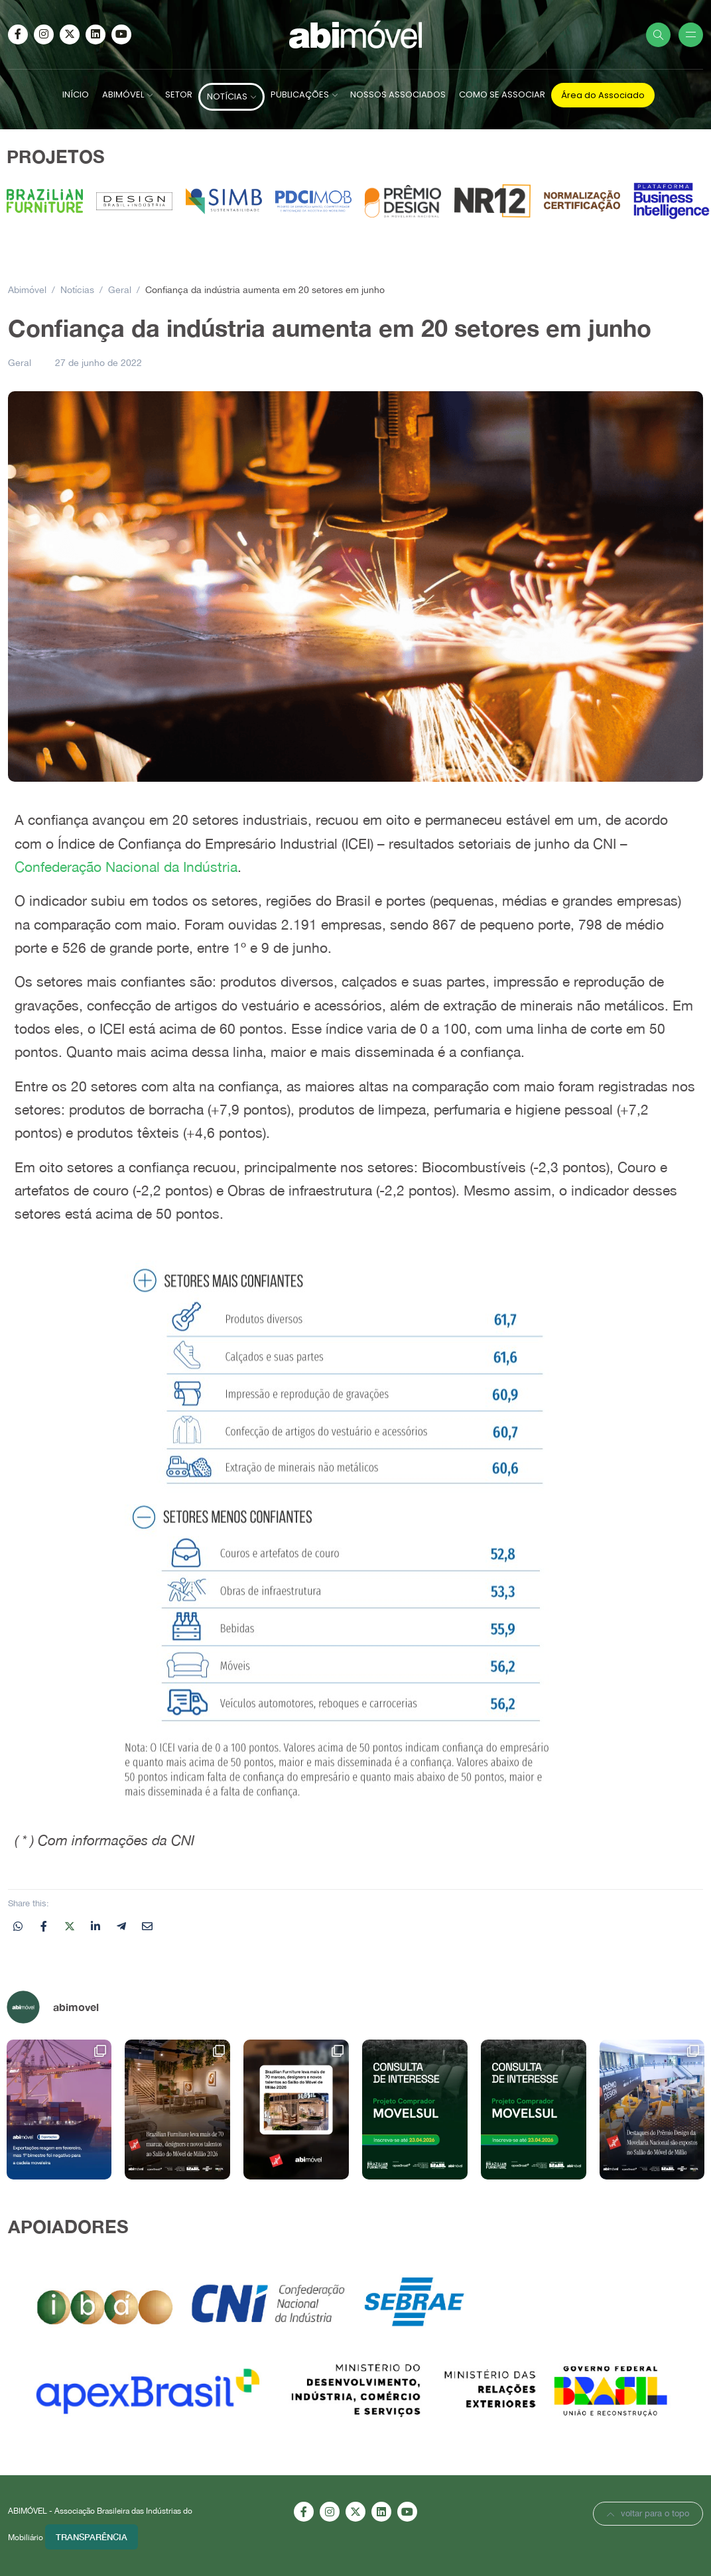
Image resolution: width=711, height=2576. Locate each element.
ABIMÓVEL (123, 94)
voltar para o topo (648, 2513)
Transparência (91, 2537)
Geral (19, 362)
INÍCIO (75, 94)
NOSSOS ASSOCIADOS (398, 94)
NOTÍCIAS (227, 96)
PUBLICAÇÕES (300, 94)
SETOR (178, 94)
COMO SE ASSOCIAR (502, 94)
